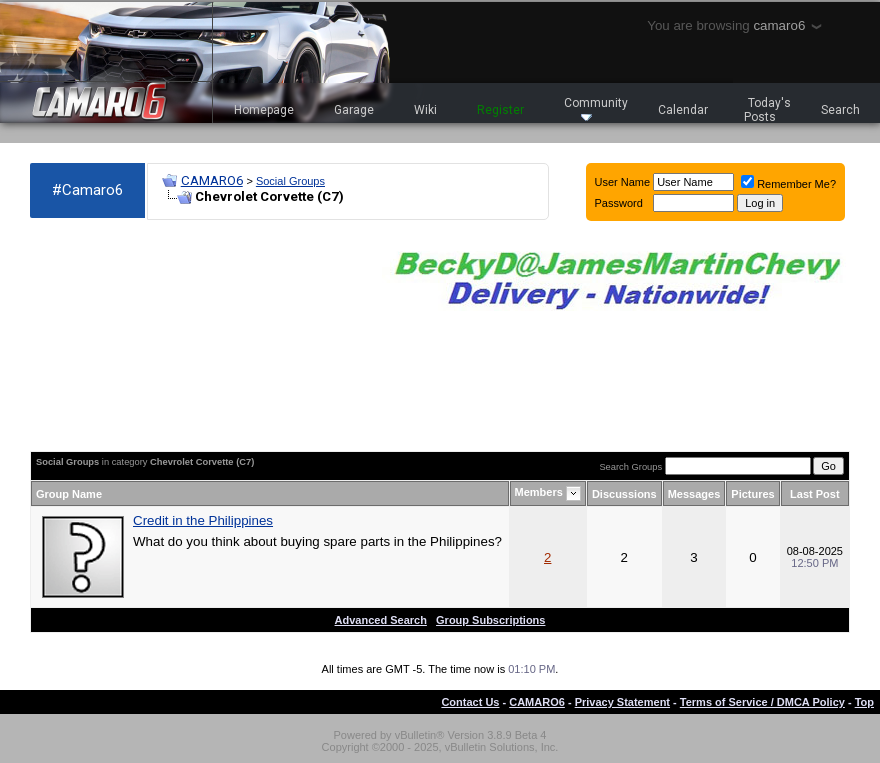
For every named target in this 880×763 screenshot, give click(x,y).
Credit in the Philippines (203, 520)
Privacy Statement (622, 702)
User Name (623, 182)
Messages (694, 494)
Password (619, 203)
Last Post (815, 494)
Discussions (624, 494)
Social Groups (290, 181)
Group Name (69, 494)
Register (500, 110)
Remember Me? (788, 184)
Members (539, 492)
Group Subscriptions (490, 620)
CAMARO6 (212, 180)
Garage (354, 110)
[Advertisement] (140, 336)
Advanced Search (381, 620)
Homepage (264, 110)
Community (596, 108)
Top (864, 702)
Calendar (683, 110)
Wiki (425, 110)
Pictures (752, 494)
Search (840, 110)
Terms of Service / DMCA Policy (762, 702)
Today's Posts (768, 110)
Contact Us (470, 702)
